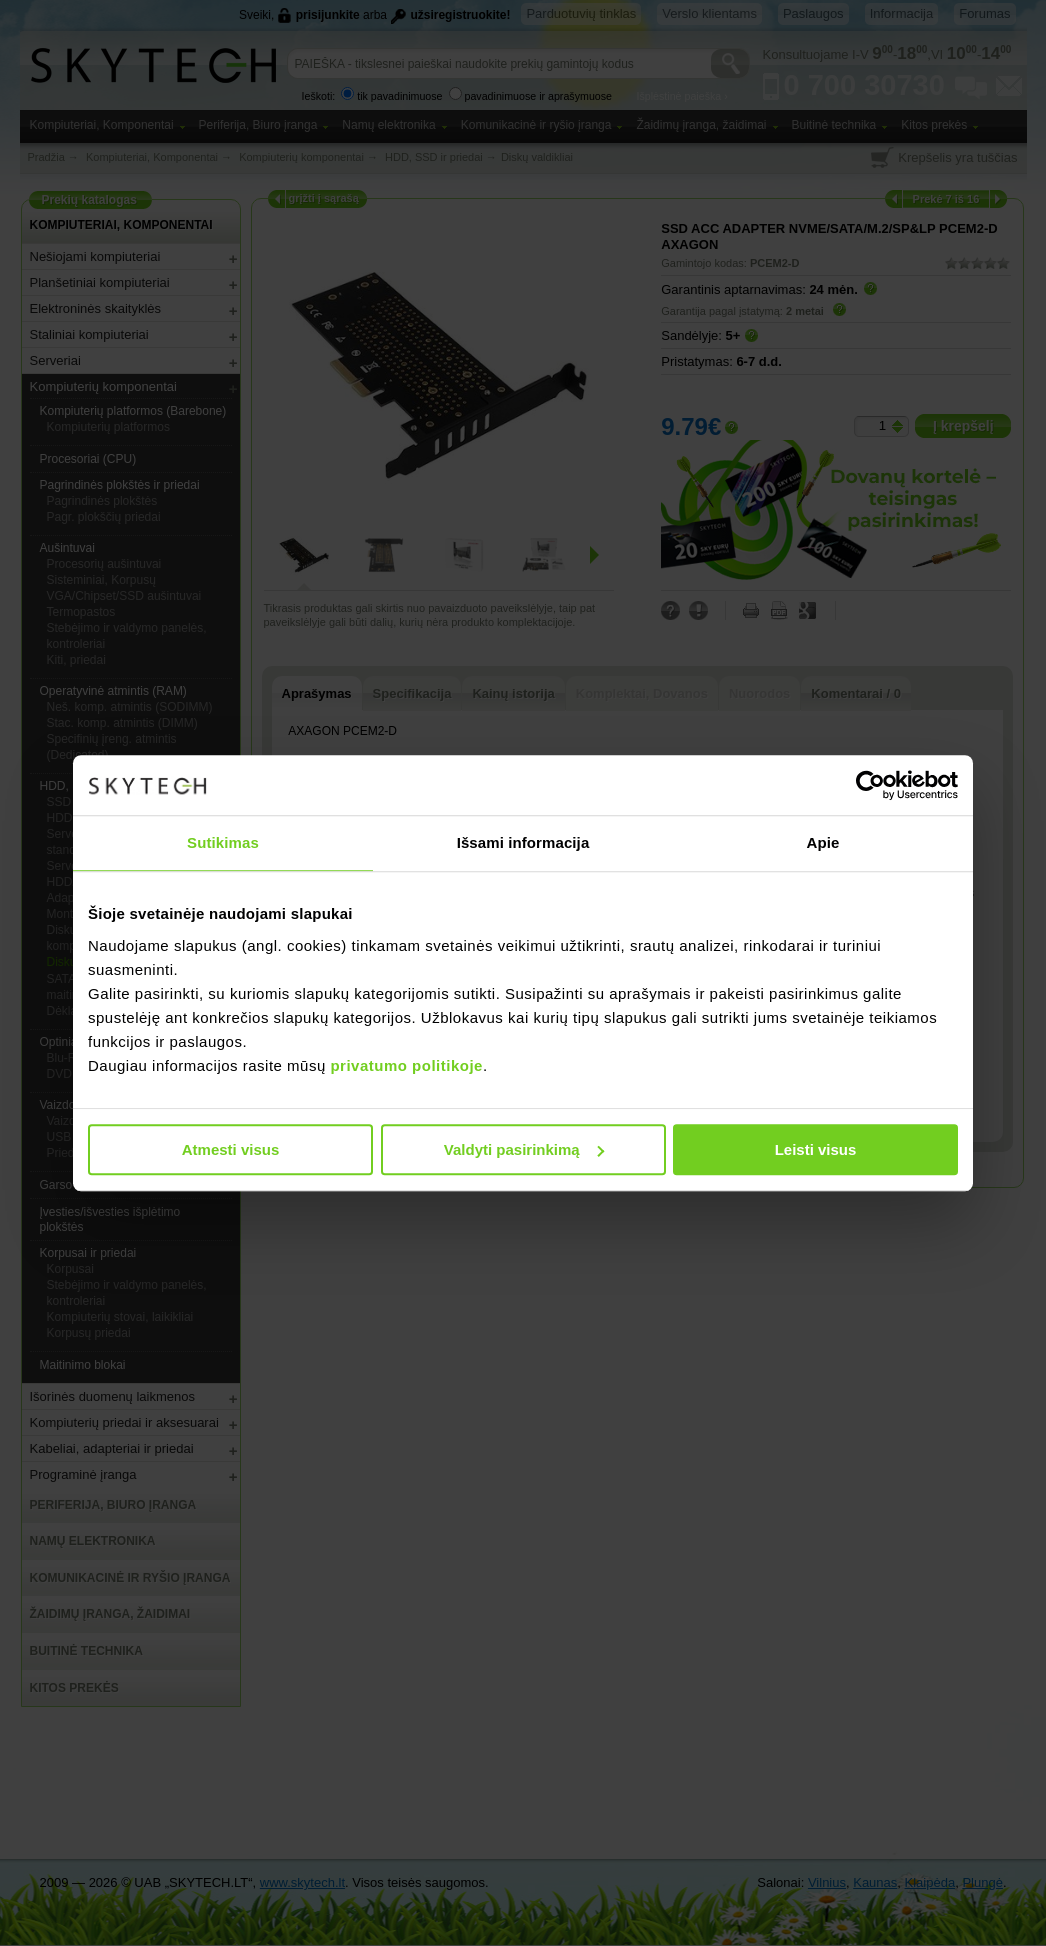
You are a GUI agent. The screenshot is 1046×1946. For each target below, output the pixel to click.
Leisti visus (816, 1149)
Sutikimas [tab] (223, 842)
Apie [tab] (823, 842)
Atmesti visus (231, 1149)
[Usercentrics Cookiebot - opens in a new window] (870, 785)
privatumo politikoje (406, 1065)
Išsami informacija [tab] (523, 842)
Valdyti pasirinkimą (524, 1149)
